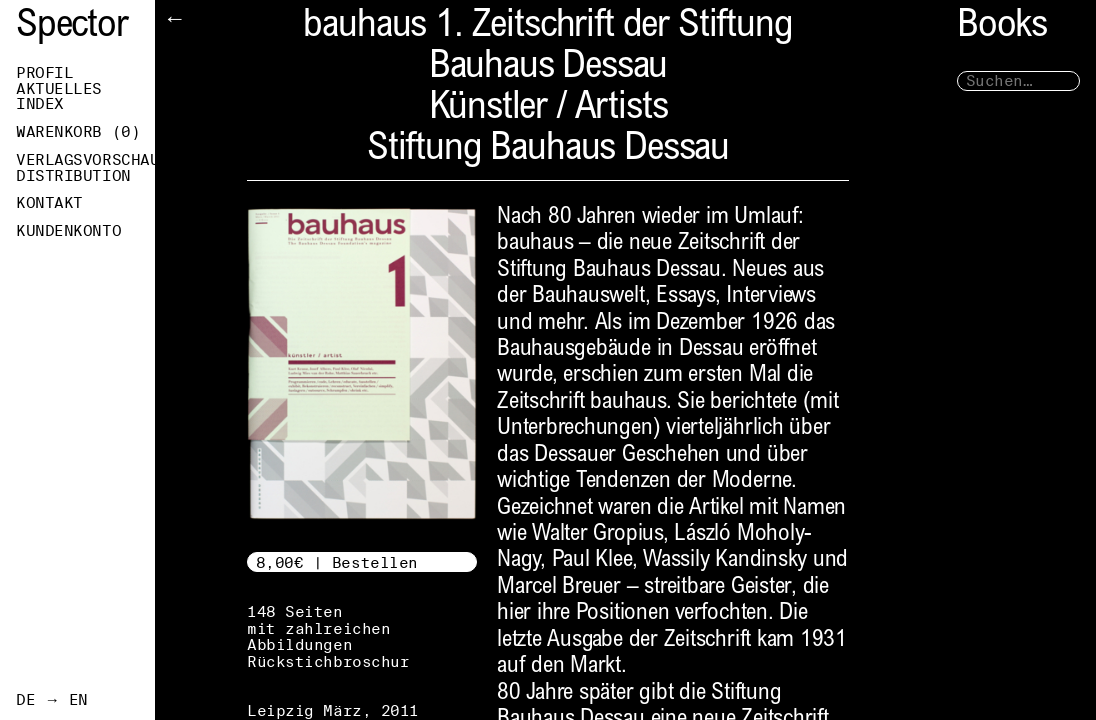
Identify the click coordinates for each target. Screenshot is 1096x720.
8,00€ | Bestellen (337, 562)
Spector (72, 27)
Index (40, 104)
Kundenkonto (68, 231)
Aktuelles (59, 89)
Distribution (73, 176)
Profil (44, 73)
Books (1002, 27)
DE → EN (52, 700)
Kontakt (49, 203)
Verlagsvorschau (85, 160)
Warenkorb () (78, 132)
